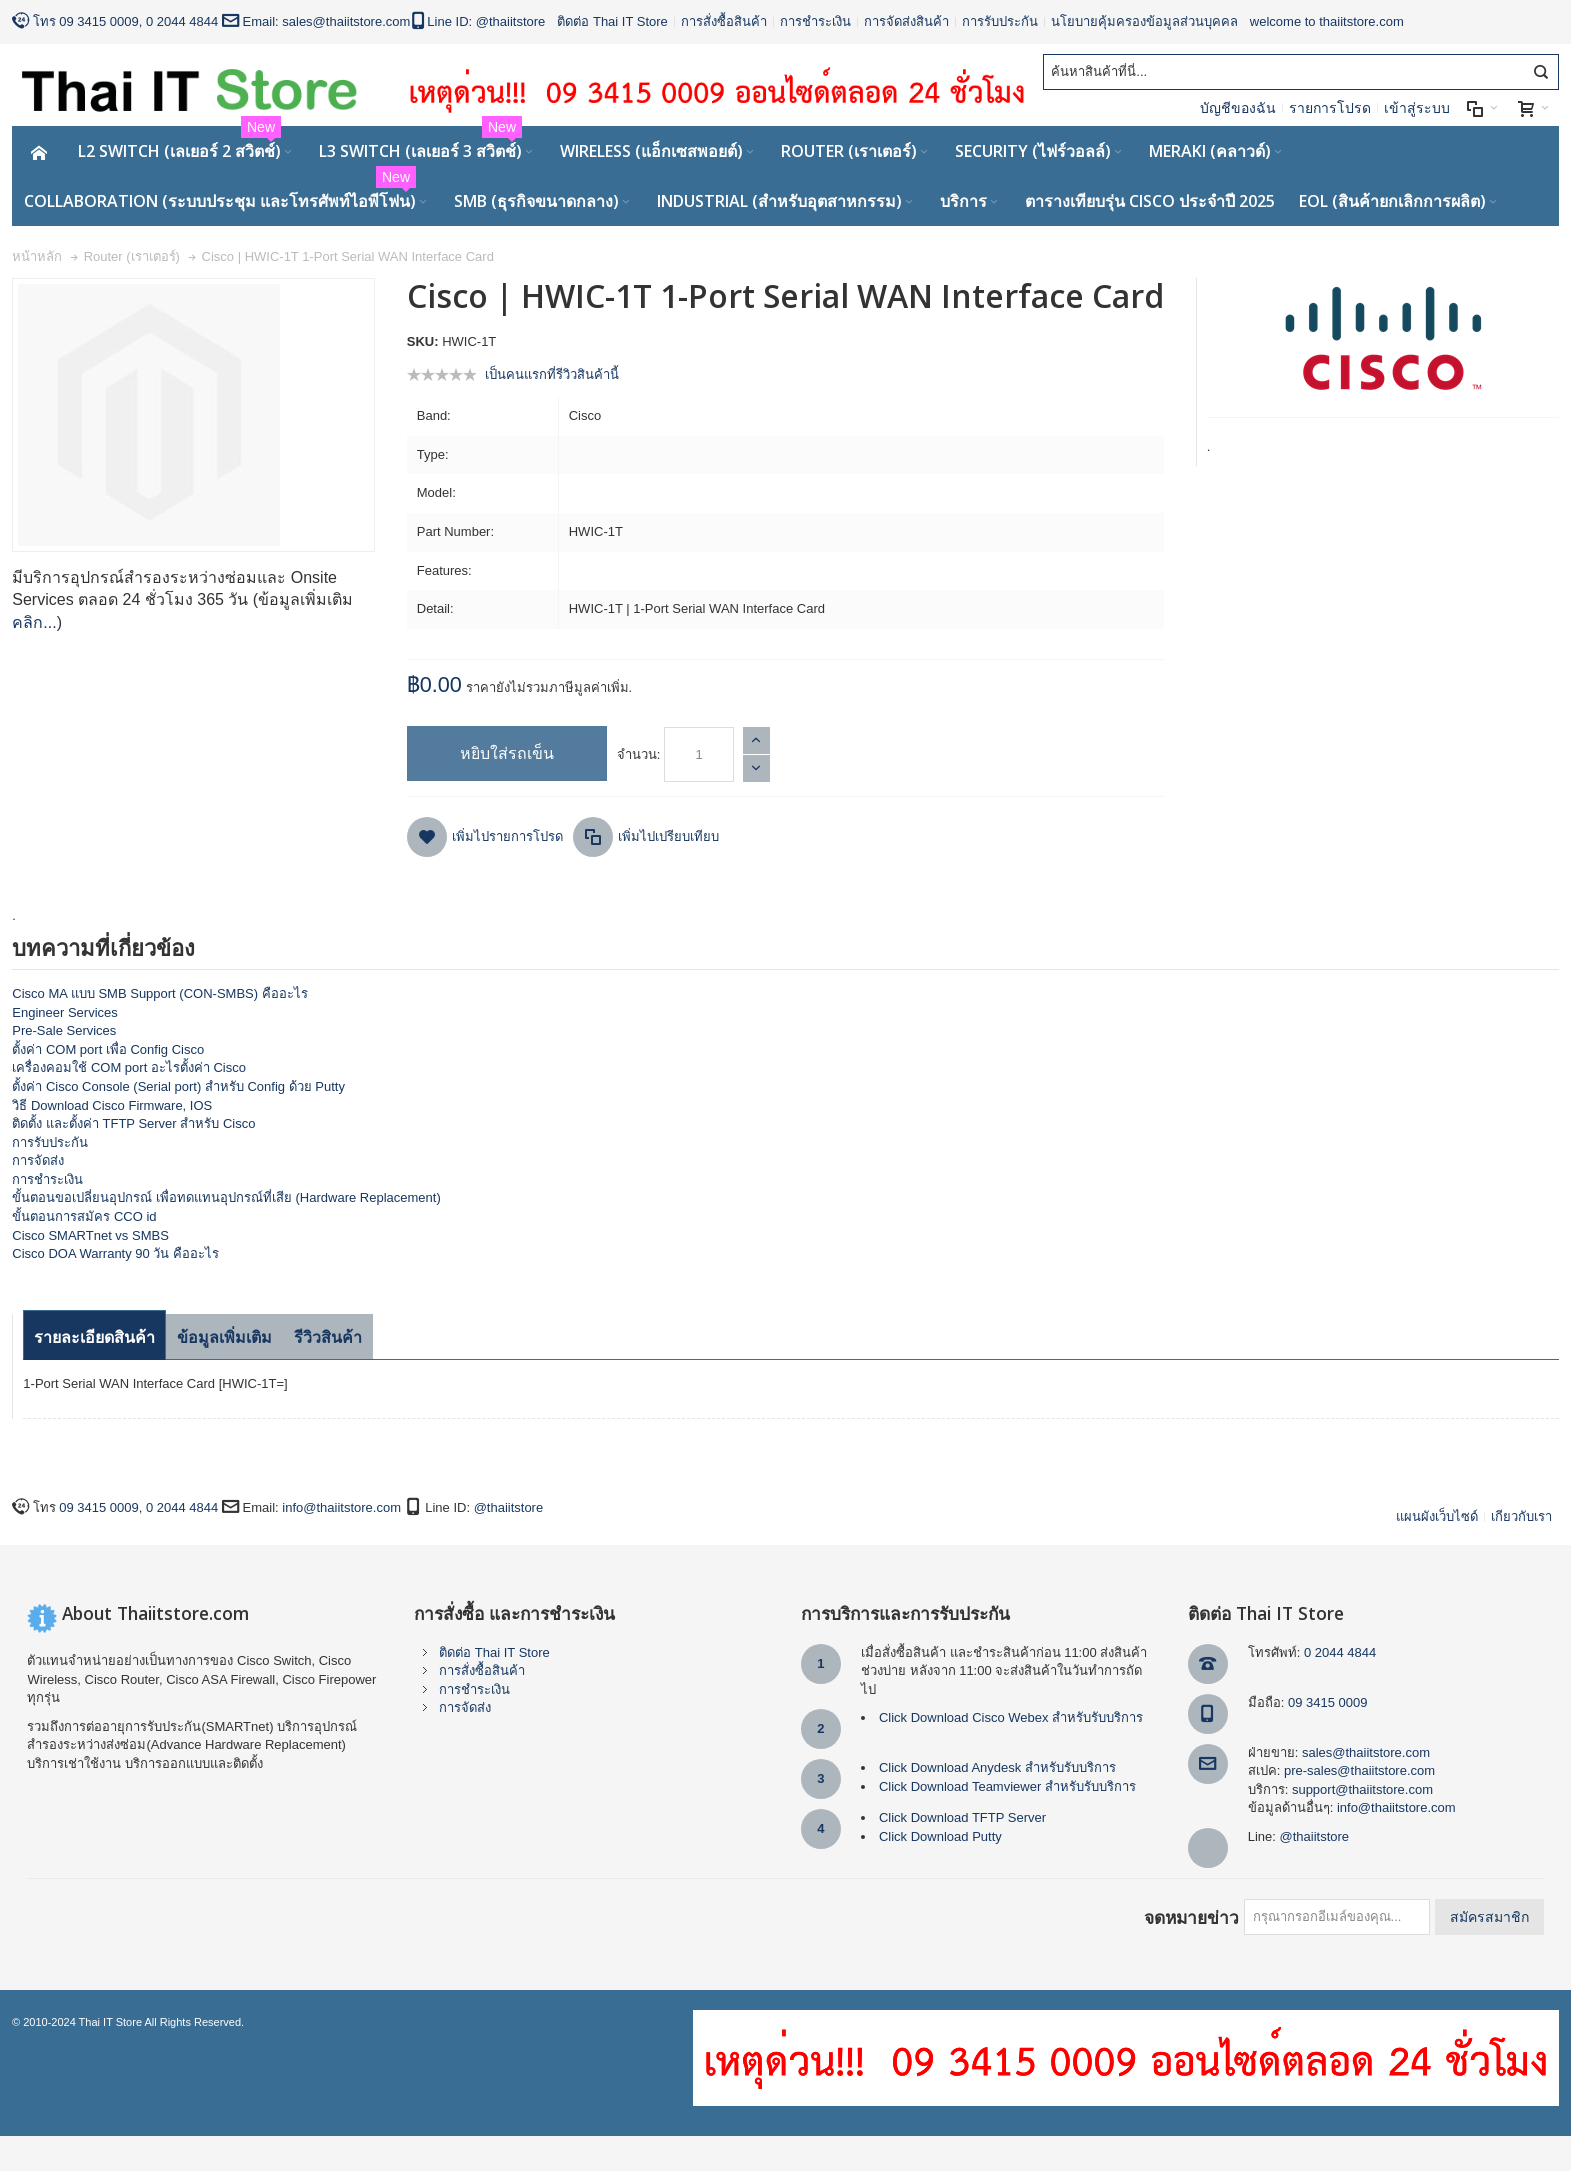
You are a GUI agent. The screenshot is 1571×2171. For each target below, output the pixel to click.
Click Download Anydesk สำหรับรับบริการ (997, 1767)
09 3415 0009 (99, 21)
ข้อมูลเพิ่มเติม (224, 1337)
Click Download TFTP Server (962, 1817)
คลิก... (34, 622)
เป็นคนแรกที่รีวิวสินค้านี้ (552, 374)
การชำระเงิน (815, 21)
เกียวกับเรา (1521, 1516)
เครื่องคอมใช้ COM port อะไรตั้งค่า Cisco (129, 1067)
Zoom (193, 415)
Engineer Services (65, 1012)
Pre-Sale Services (64, 1030)
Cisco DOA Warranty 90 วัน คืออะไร (115, 1253)
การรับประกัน (1000, 21)
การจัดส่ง (38, 1160)
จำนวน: (639, 754)
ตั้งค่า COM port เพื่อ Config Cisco (108, 1049)
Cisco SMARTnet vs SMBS (90, 1235)
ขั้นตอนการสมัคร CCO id (84, 1216)
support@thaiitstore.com (1362, 1789)
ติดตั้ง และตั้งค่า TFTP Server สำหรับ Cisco (133, 1123)
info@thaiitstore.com (341, 1507)
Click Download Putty (940, 1836)
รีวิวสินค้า (328, 1337)
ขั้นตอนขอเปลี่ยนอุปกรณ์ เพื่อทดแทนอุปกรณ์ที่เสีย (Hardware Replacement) (226, 1197)
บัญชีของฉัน (1238, 108)
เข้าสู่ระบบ (1417, 108)
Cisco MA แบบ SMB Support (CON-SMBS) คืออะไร (159, 993)
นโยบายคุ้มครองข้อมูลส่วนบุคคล (1144, 21)
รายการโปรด (1330, 108)
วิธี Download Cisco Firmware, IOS (112, 1105)
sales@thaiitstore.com (346, 21)
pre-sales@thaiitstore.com (1359, 1770)
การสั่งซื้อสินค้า (724, 21)
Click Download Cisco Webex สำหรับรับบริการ (1011, 1717)
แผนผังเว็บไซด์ (1437, 1516)
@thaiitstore (511, 21)
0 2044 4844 (182, 21)
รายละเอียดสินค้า (94, 1337)
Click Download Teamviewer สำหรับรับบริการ (1007, 1786)
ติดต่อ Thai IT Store (612, 21)
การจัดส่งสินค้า (906, 21)
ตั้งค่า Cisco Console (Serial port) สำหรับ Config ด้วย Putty (178, 1086)
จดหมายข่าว (1191, 1917)
